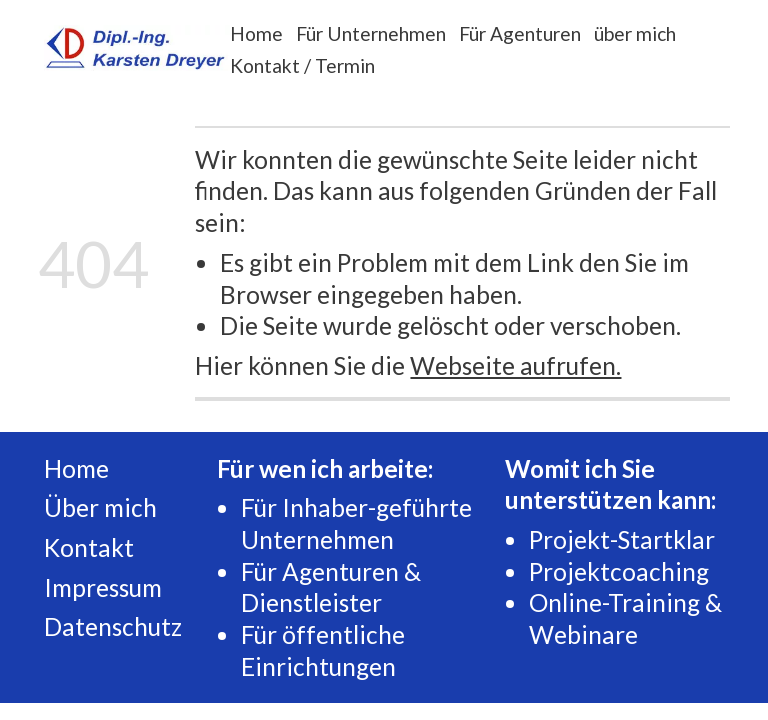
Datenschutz (113, 626)
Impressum (103, 587)
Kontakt (89, 547)
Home (256, 33)
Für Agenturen (520, 33)
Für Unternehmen (371, 33)
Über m (84, 507)
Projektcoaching (619, 571)
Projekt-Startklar (622, 539)
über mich (635, 33)
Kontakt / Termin (302, 65)
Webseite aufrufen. (515, 365)
